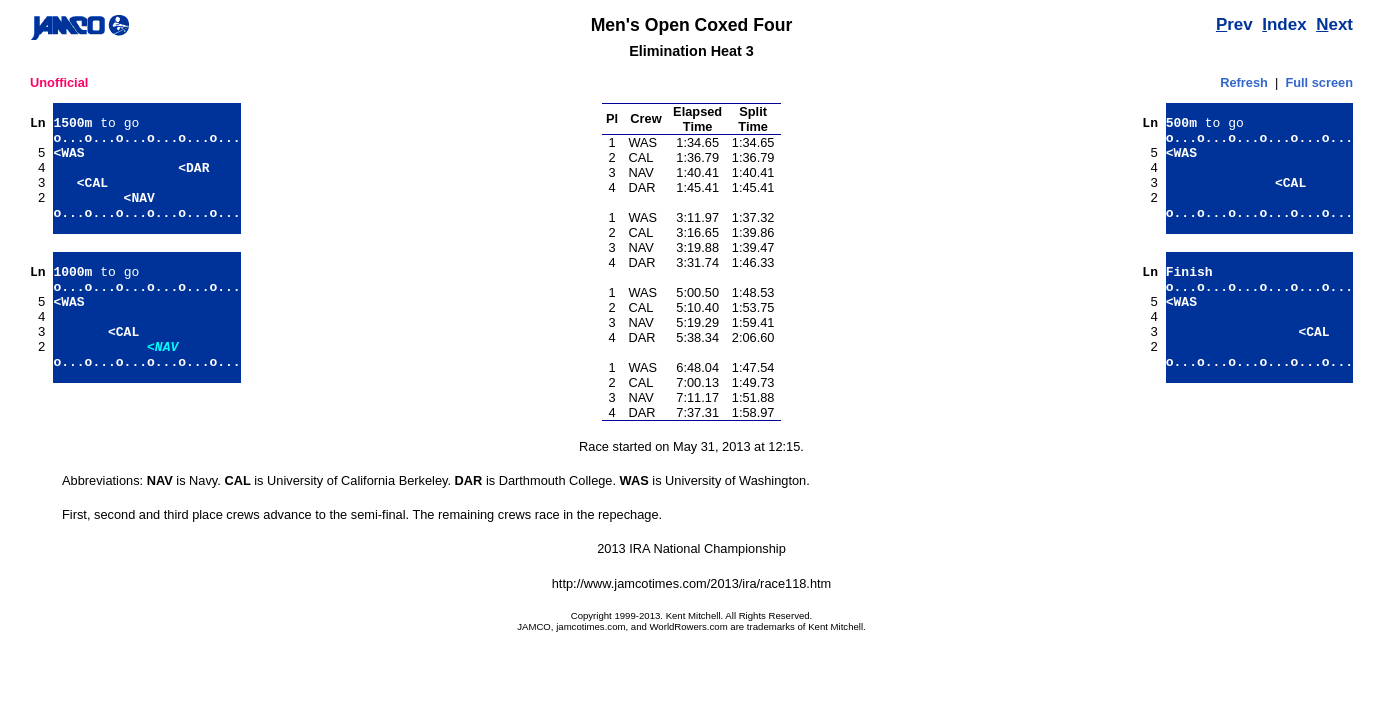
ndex (1284, 24)
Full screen (1319, 82)
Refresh (1244, 82)
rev (1234, 24)
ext (1334, 24)
